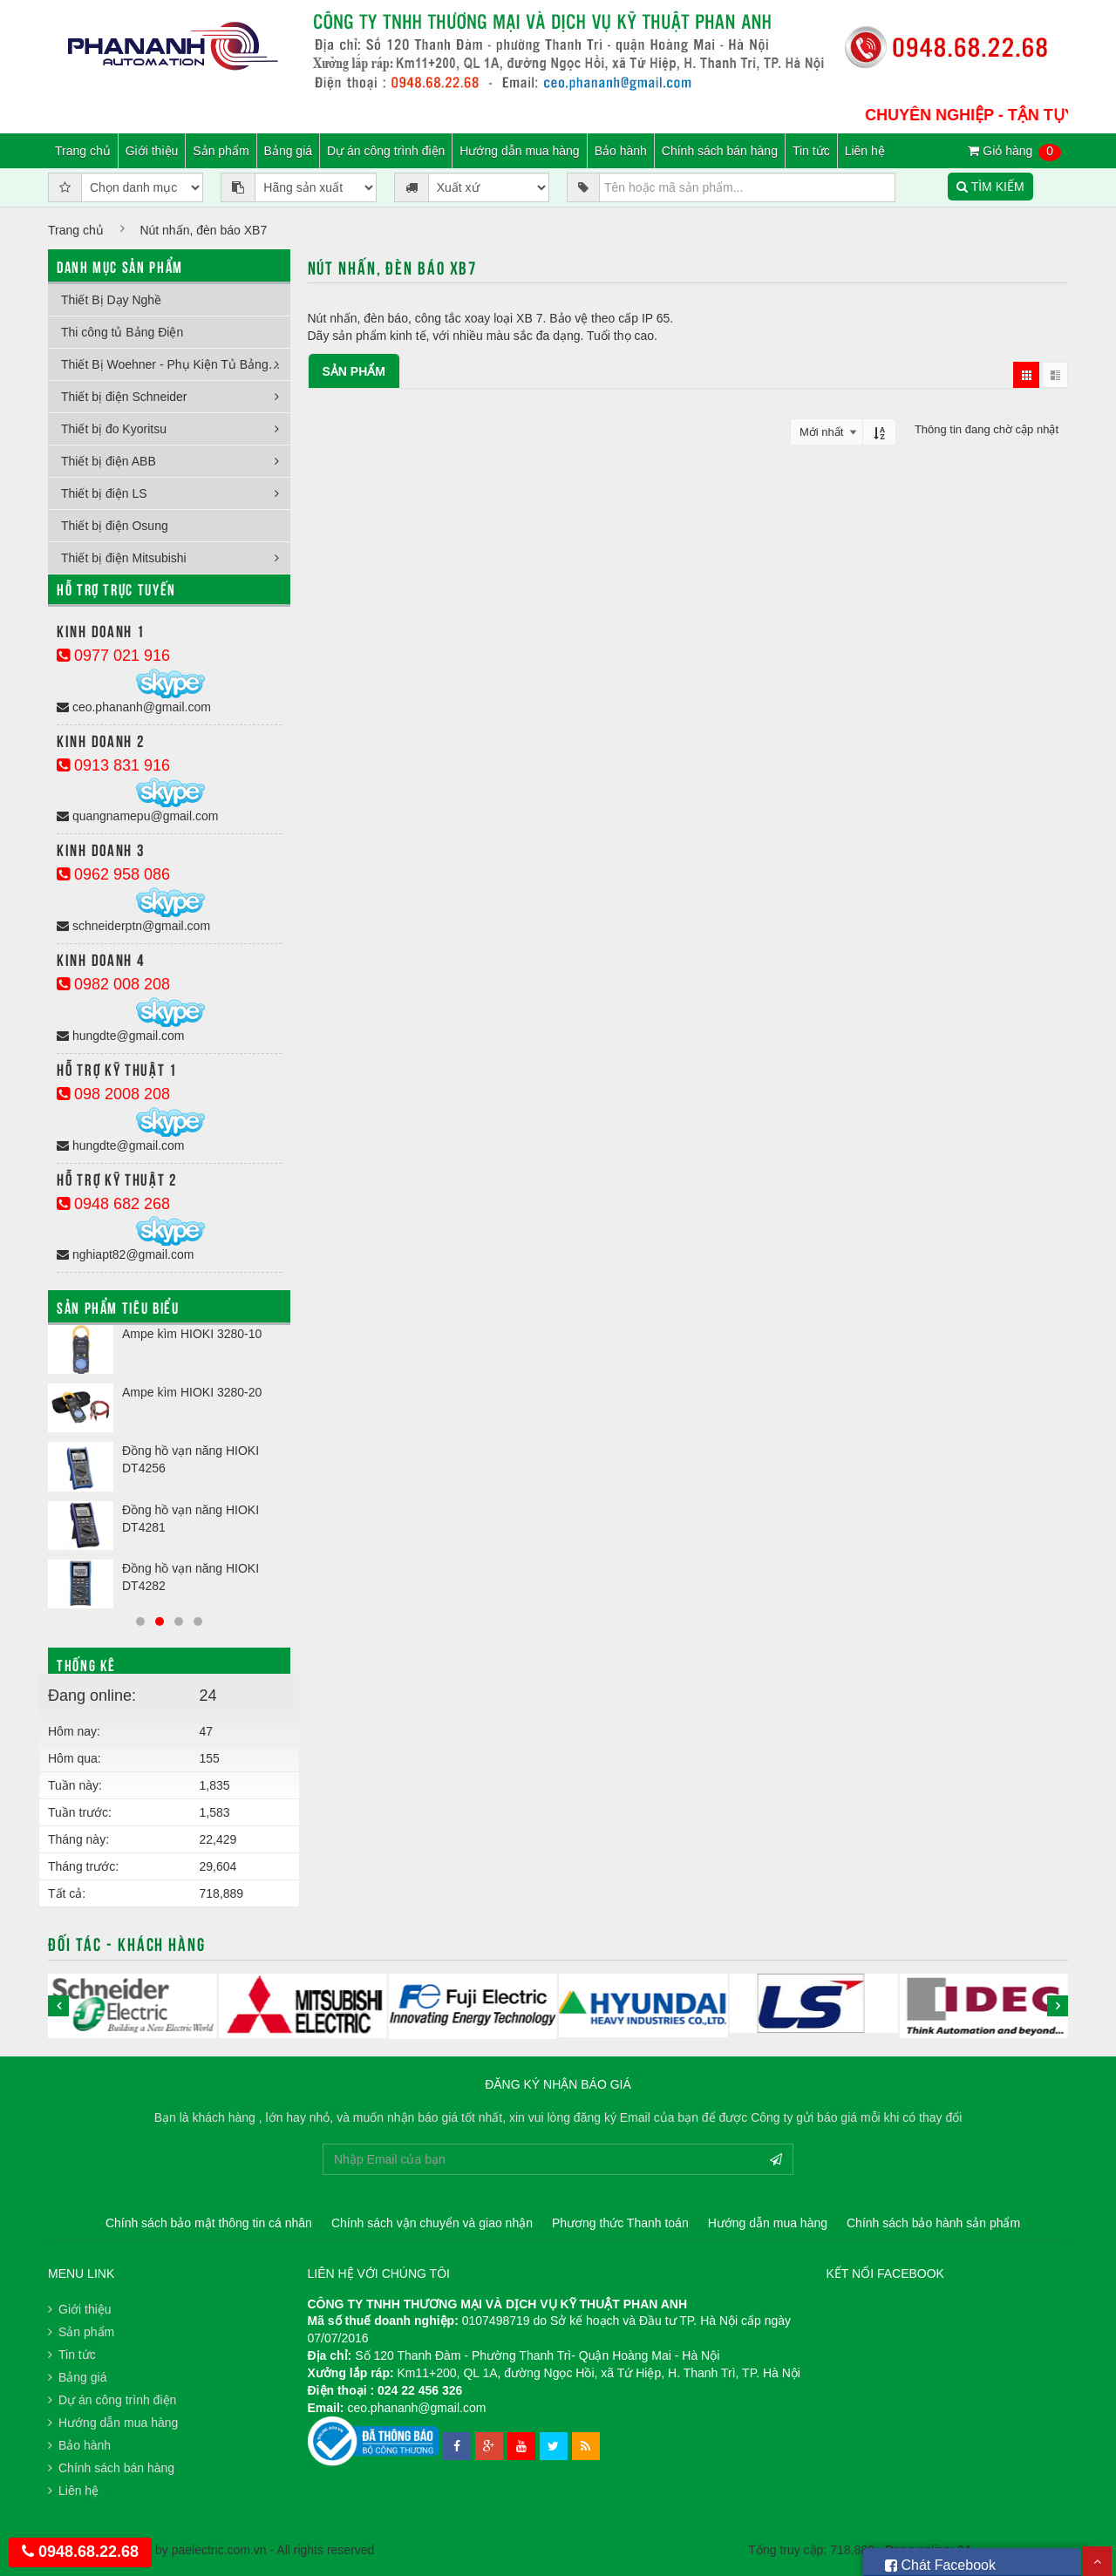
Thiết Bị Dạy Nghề (111, 300)
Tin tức (811, 151)
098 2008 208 (113, 1094)
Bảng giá (288, 151)
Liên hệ (865, 151)
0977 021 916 (113, 655)
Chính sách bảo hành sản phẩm (933, 2223)
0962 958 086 (113, 874)
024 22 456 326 (420, 2390)
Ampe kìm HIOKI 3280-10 (192, 1334)
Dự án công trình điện (386, 151)
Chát (940, 2562)
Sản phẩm (220, 151)
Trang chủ (83, 151)
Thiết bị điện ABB (108, 461)
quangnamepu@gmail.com (137, 816)
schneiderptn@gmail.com (133, 926)
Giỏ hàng (1014, 151)
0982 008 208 (113, 984)
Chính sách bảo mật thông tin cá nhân (208, 2223)
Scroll (1097, 2561)
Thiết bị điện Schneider (124, 397)
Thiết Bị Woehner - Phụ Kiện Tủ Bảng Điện (175, 364)
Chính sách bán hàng (720, 151)
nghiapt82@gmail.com (125, 1254)
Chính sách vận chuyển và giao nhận (432, 2223)
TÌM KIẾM (990, 187)
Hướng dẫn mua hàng (519, 151)
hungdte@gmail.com (121, 1036)
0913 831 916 (113, 765)
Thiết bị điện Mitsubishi (124, 558)
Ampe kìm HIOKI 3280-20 (192, 1392)
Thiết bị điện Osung (114, 526)
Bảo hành (621, 151)
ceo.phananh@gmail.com (134, 707)
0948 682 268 (113, 1204)
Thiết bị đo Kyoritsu (114, 429)
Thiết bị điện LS (104, 493)
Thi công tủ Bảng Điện (122, 332)
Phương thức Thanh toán (620, 2223)
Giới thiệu (152, 151)
